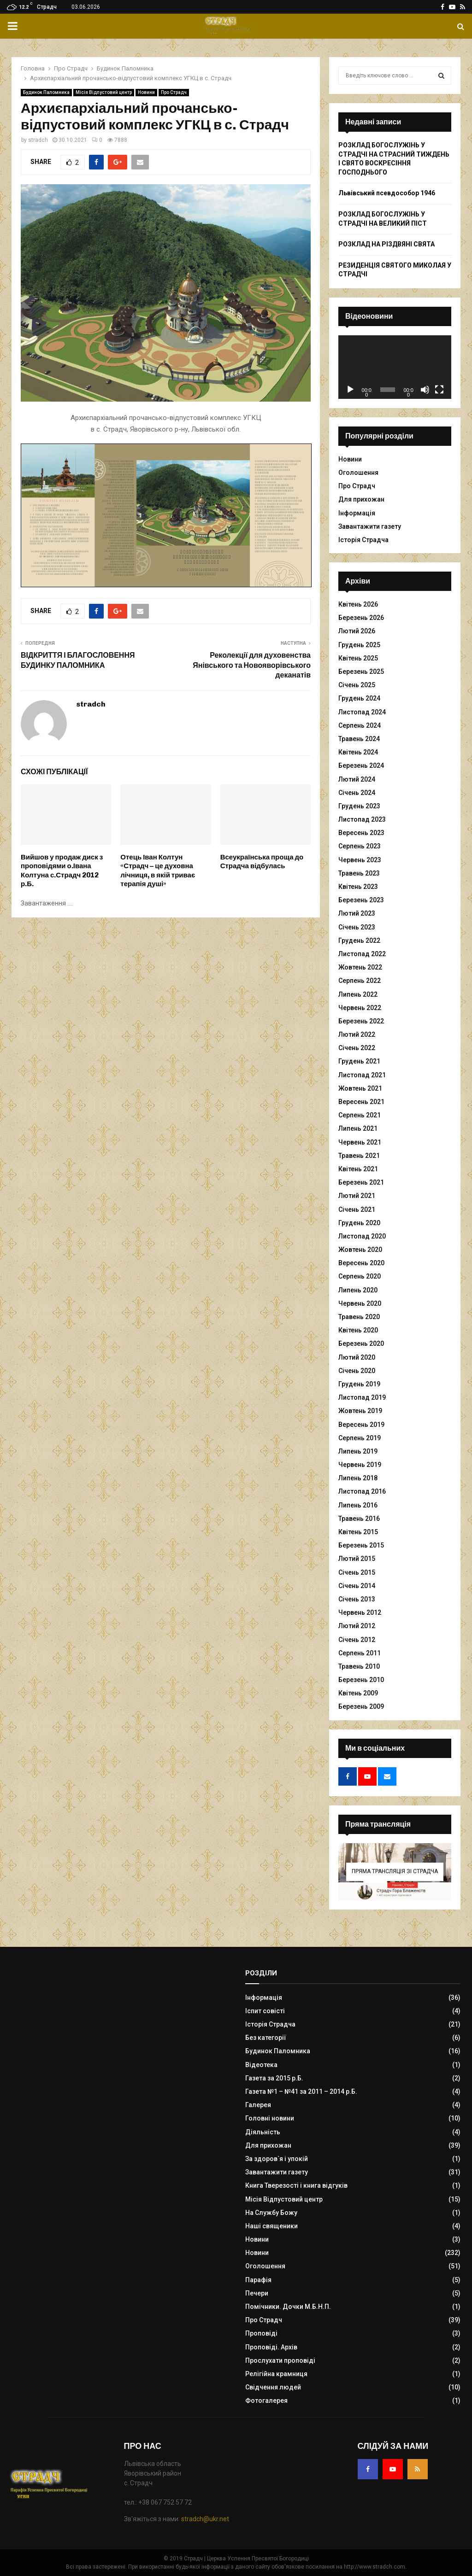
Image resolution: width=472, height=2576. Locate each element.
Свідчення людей (273, 2387)
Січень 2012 (356, 1639)
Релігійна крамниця (276, 2373)
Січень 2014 (356, 1585)
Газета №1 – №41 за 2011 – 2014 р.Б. (301, 2091)
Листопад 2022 (362, 954)
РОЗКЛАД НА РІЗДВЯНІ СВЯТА (386, 244)
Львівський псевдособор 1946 (386, 193)
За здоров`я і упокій (276, 2158)
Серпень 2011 (359, 1653)
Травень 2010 (359, 1666)
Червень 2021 (359, 1142)
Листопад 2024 (362, 712)
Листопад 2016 (362, 1491)
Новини (146, 92)
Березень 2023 (361, 900)
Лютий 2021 (356, 1195)
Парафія (258, 2280)
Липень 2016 (358, 1505)
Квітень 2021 (358, 1169)
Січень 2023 (356, 927)
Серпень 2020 (359, 1276)
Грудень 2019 (359, 1384)
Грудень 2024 (359, 698)
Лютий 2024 (356, 779)
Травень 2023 (359, 873)
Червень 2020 (359, 1303)
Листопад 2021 (362, 1075)
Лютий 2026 (356, 631)
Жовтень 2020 (360, 1249)
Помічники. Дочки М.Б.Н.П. (288, 2306)
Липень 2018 (358, 1478)
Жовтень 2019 (360, 1410)
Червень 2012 (359, 1612)
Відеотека (261, 2064)
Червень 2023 (359, 860)
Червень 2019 (359, 1464)
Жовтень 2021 (360, 1088)
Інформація (356, 513)
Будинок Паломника (46, 92)
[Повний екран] (439, 389)
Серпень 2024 (359, 725)
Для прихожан (361, 499)
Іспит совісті (265, 2011)
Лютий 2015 (356, 1558)
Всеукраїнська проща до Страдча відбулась (262, 861)
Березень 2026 (361, 617)
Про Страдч (174, 92)
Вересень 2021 (361, 1101)
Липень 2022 (358, 994)
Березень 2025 (361, 671)
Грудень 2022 (359, 940)
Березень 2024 (361, 765)
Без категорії (265, 2037)
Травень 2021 (359, 1155)
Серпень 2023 (359, 846)
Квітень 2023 (358, 886)
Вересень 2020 (361, 1263)
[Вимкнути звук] (425, 389)
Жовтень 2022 (360, 967)
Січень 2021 (356, 1209)
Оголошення (358, 472)
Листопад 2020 (362, 1236)
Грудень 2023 (359, 806)
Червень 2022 (359, 1007)
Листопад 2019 (362, 1397)
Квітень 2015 (358, 1532)
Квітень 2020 (358, 1330)
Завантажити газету (369, 526)
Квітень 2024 (358, 752)
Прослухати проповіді (280, 2360)
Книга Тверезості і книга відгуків (296, 2185)
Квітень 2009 (358, 1693)
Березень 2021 (361, 1182)
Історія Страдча (363, 539)
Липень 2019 (358, 1451)
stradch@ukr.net (205, 2519)
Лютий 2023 (356, 913)
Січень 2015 (356, 1572)
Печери (256, 2293)
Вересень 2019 (361, 1424)
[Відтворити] (350, 389)
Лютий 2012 (356, 1626)
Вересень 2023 (361, 832)
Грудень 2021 (359, 1061)
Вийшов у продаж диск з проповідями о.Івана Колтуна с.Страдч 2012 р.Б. (62, 870)
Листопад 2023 (362, 819)
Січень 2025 (356, 685)
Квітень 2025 (358, 658)
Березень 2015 (361, 1545)
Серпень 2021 (359, 1115)
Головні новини (269, 2118)
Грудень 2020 (359, 1223)
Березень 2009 (361, 1706)
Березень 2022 (361, 1021)
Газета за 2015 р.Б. (274, 2078)
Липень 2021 (358, 1128)
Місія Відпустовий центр (104, 92)
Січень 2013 (356, 1599)
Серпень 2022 (359, 980)
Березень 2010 (361, 1679)
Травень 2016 (359, 1518)
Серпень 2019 (359, 1438)
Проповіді (261, 2333)
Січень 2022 (356, 1047)
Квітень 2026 (358, 604)
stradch (38, 140)
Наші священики (271, 2226)
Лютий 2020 (356, 1357)
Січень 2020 (356, 1370)
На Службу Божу (271, 2212)
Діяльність (262, 2132)
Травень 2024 (359, 738)
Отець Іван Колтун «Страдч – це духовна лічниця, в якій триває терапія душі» (157, 870)
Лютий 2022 (356, 1034)
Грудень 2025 (359, 644)
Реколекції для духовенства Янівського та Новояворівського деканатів (252, 665)
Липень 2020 (358, 1290)
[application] (394, 367)
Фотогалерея (266, 2400)
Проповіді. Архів (271, 2347)
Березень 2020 (361, 1343)
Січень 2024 (356, 792)
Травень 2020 (359, 1316)
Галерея (258, 2105)
